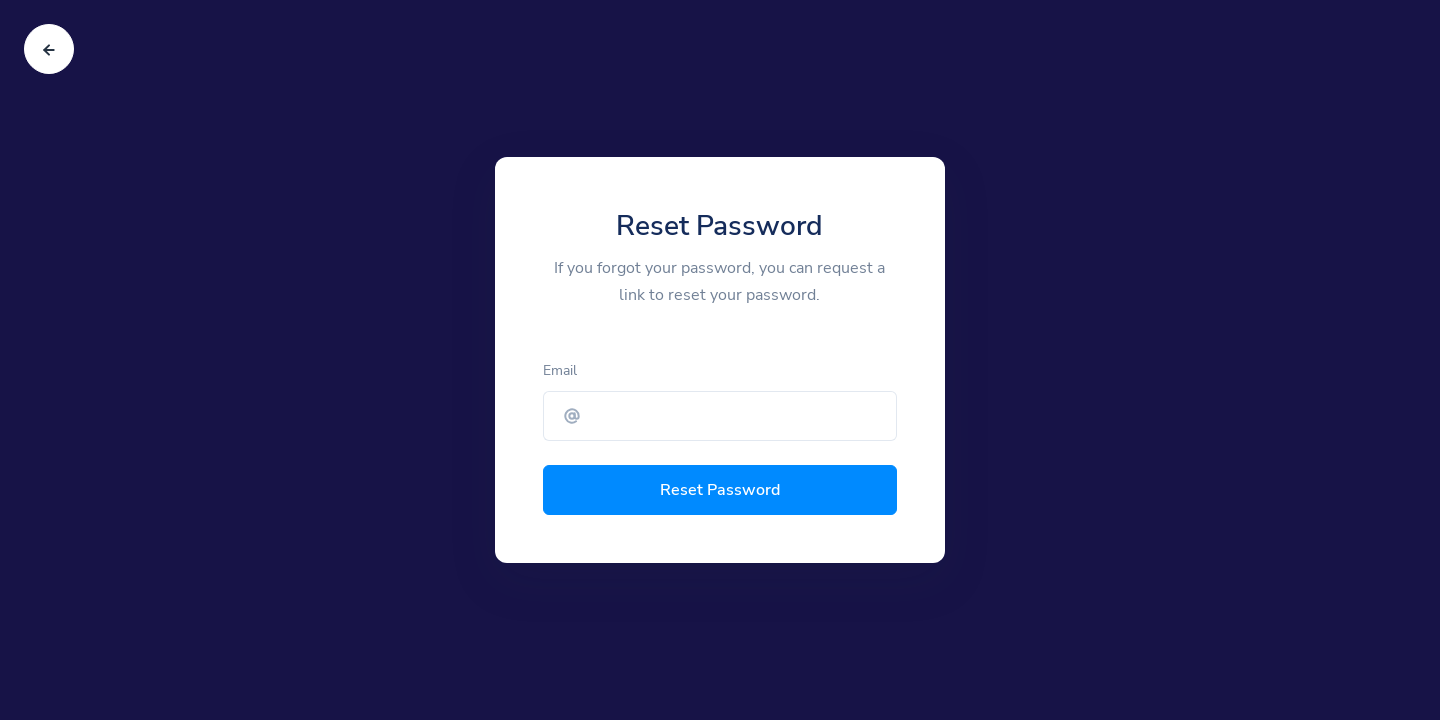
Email (560, 370)
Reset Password (720, 490)
